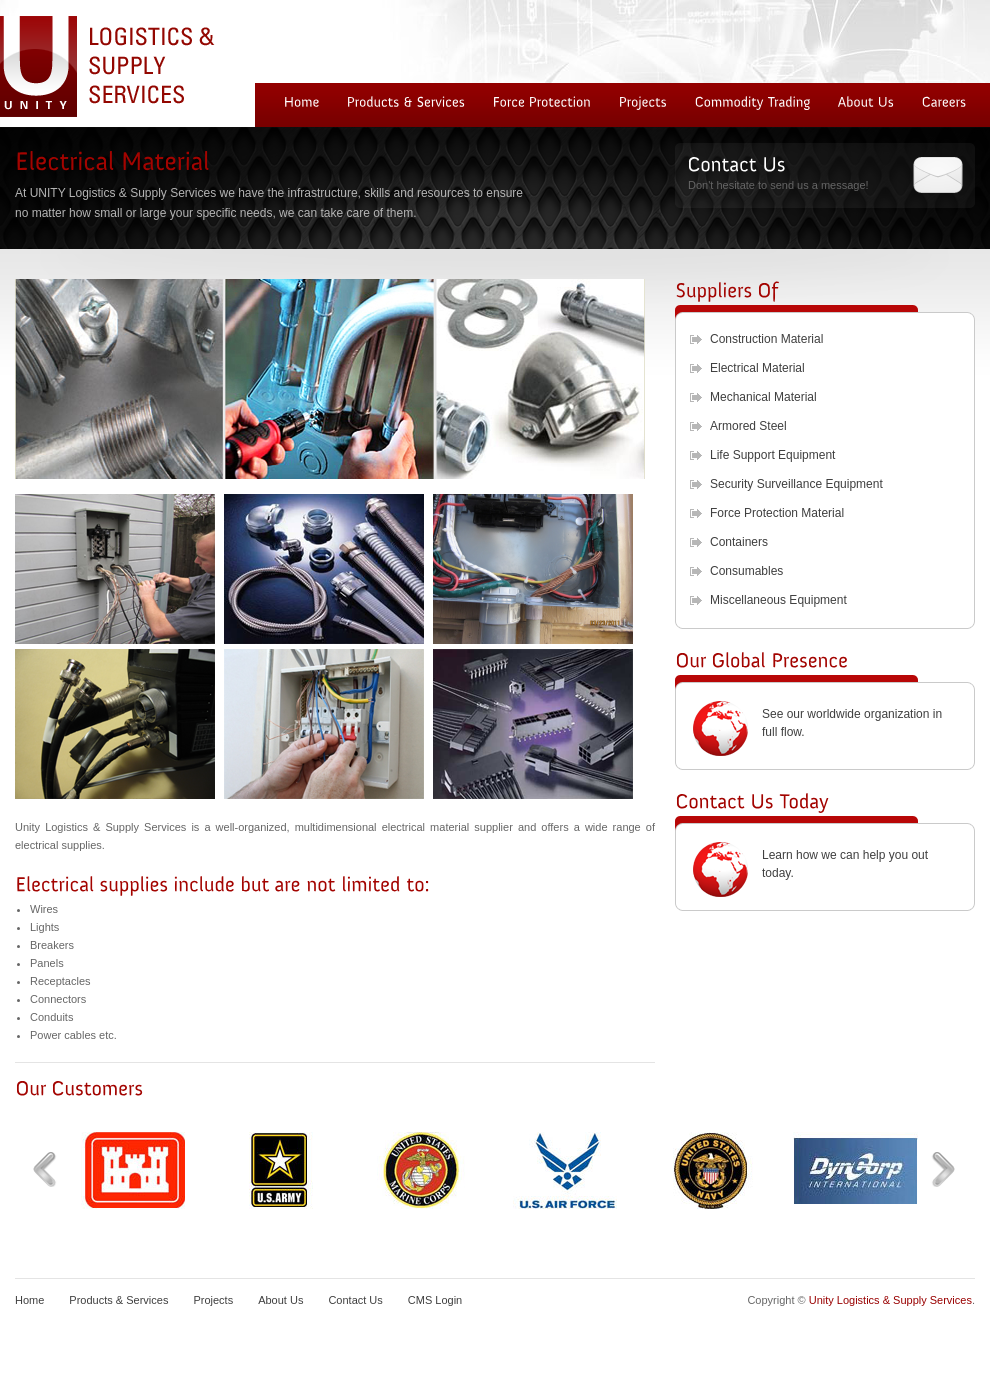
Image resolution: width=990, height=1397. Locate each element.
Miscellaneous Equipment (778, 600)
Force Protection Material (777, 513)
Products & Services (118, 1300)
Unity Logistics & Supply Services (890, 1300)
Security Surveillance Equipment (796, 484)
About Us (280, 1300)
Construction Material (766, 339)
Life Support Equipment (772, 455)
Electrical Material (757, 368)
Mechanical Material (763, 397)
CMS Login (435, 1300)
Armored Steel (748, 426)
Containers (739, 542)
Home (29, 1300)
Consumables (746, 571)
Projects (213, 1300)
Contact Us (355, 1300)
